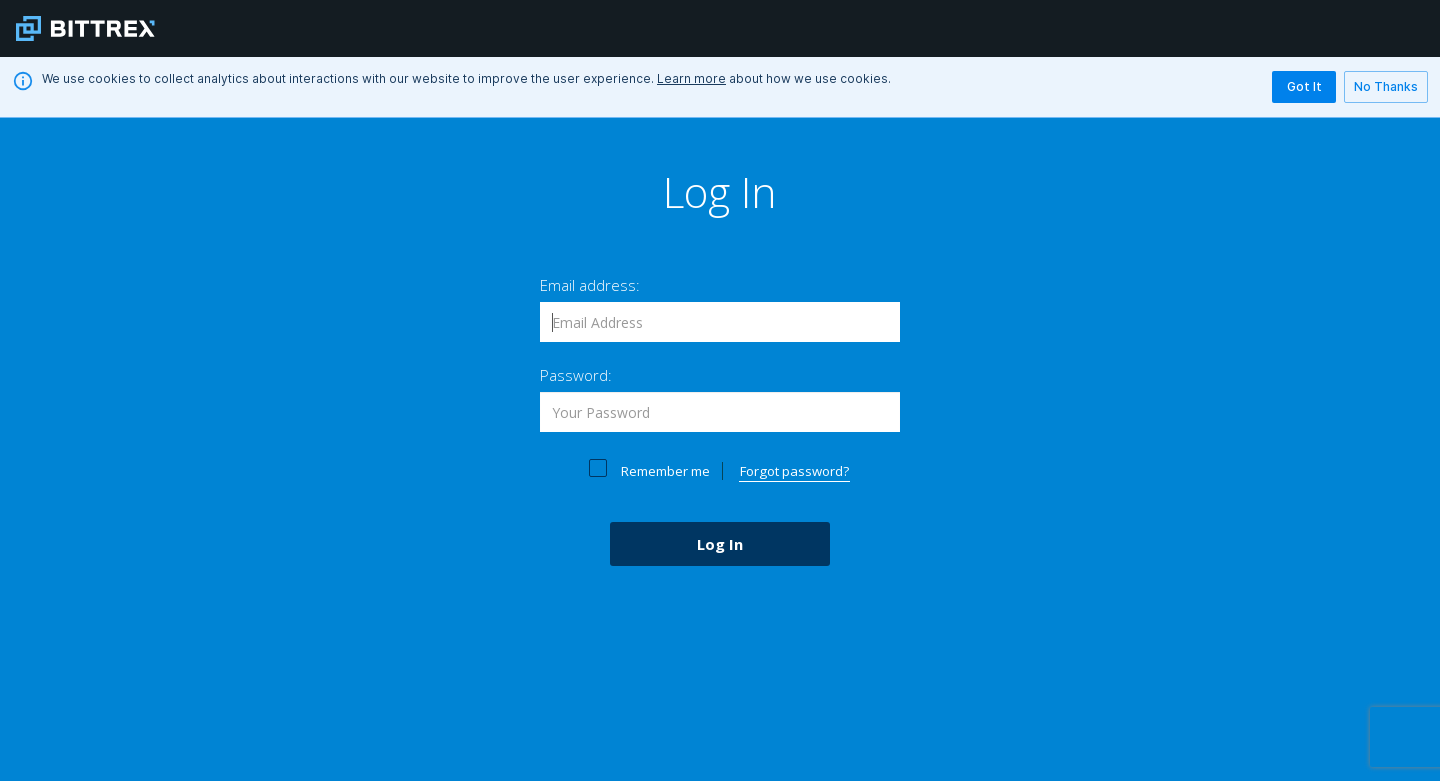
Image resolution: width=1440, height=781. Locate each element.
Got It (1304, 87)
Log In (720, 544)
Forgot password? (794, 471)
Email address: (590, 285)
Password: (576, 375)
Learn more (691, 78)
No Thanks (1386, 87)
